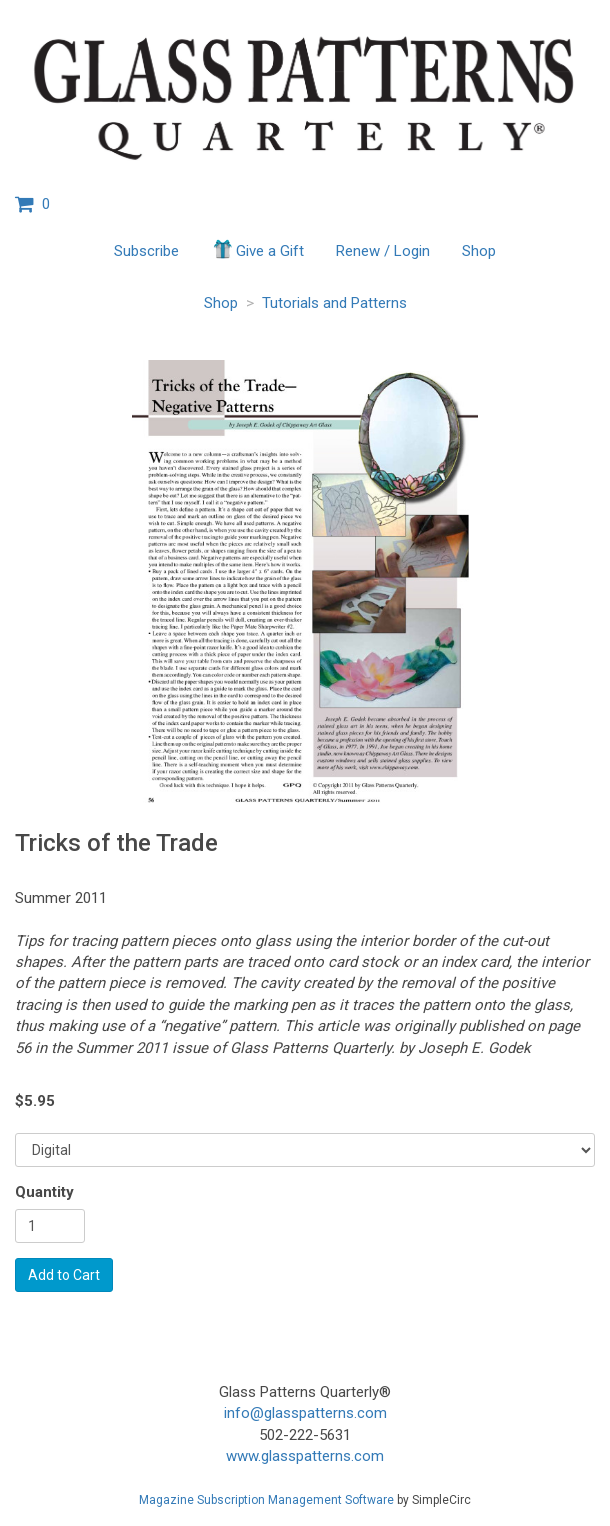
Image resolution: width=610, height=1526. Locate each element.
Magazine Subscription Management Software (266, 1500)
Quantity (44, 1192)
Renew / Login (383, 251)
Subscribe (146, 251)
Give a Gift (257, 249)
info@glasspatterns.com (305, 1413)
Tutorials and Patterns (334, 303)
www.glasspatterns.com (305, 1456)
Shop (479, 251)
